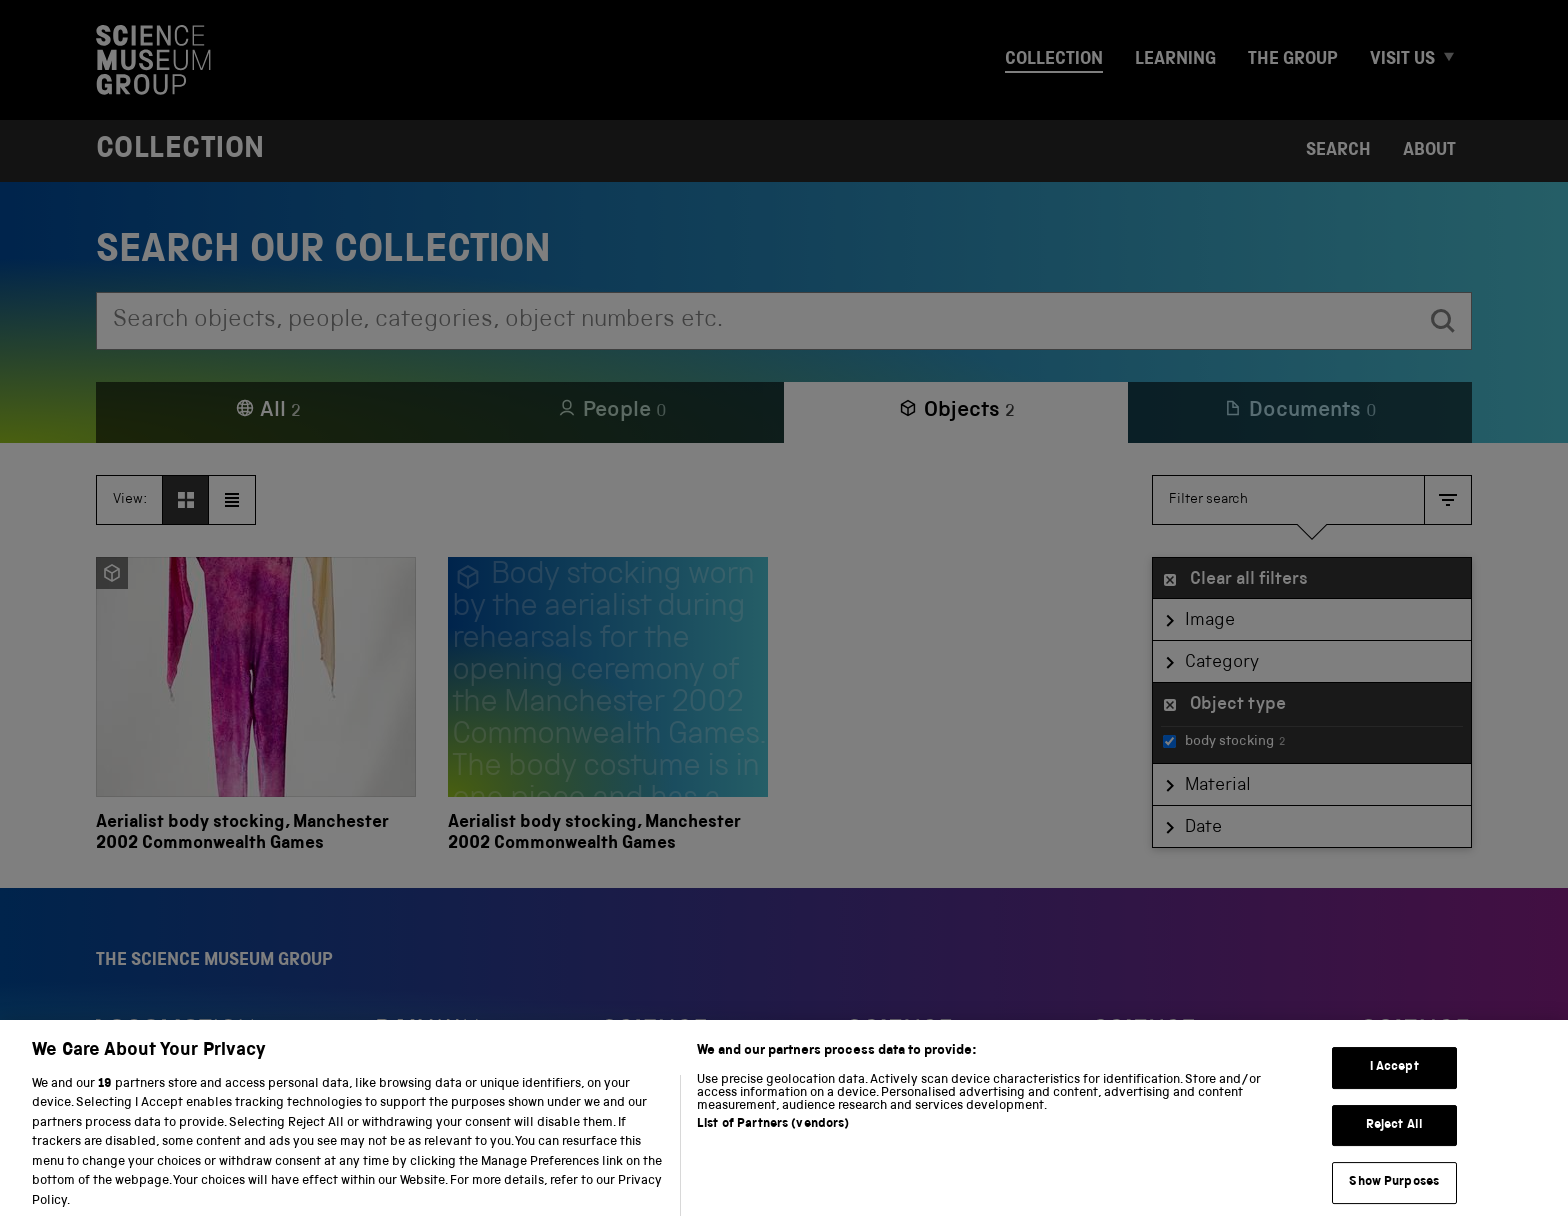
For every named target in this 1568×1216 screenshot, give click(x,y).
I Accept (1394, 1084)
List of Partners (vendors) (773, 1140)
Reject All (1394, 1141)
